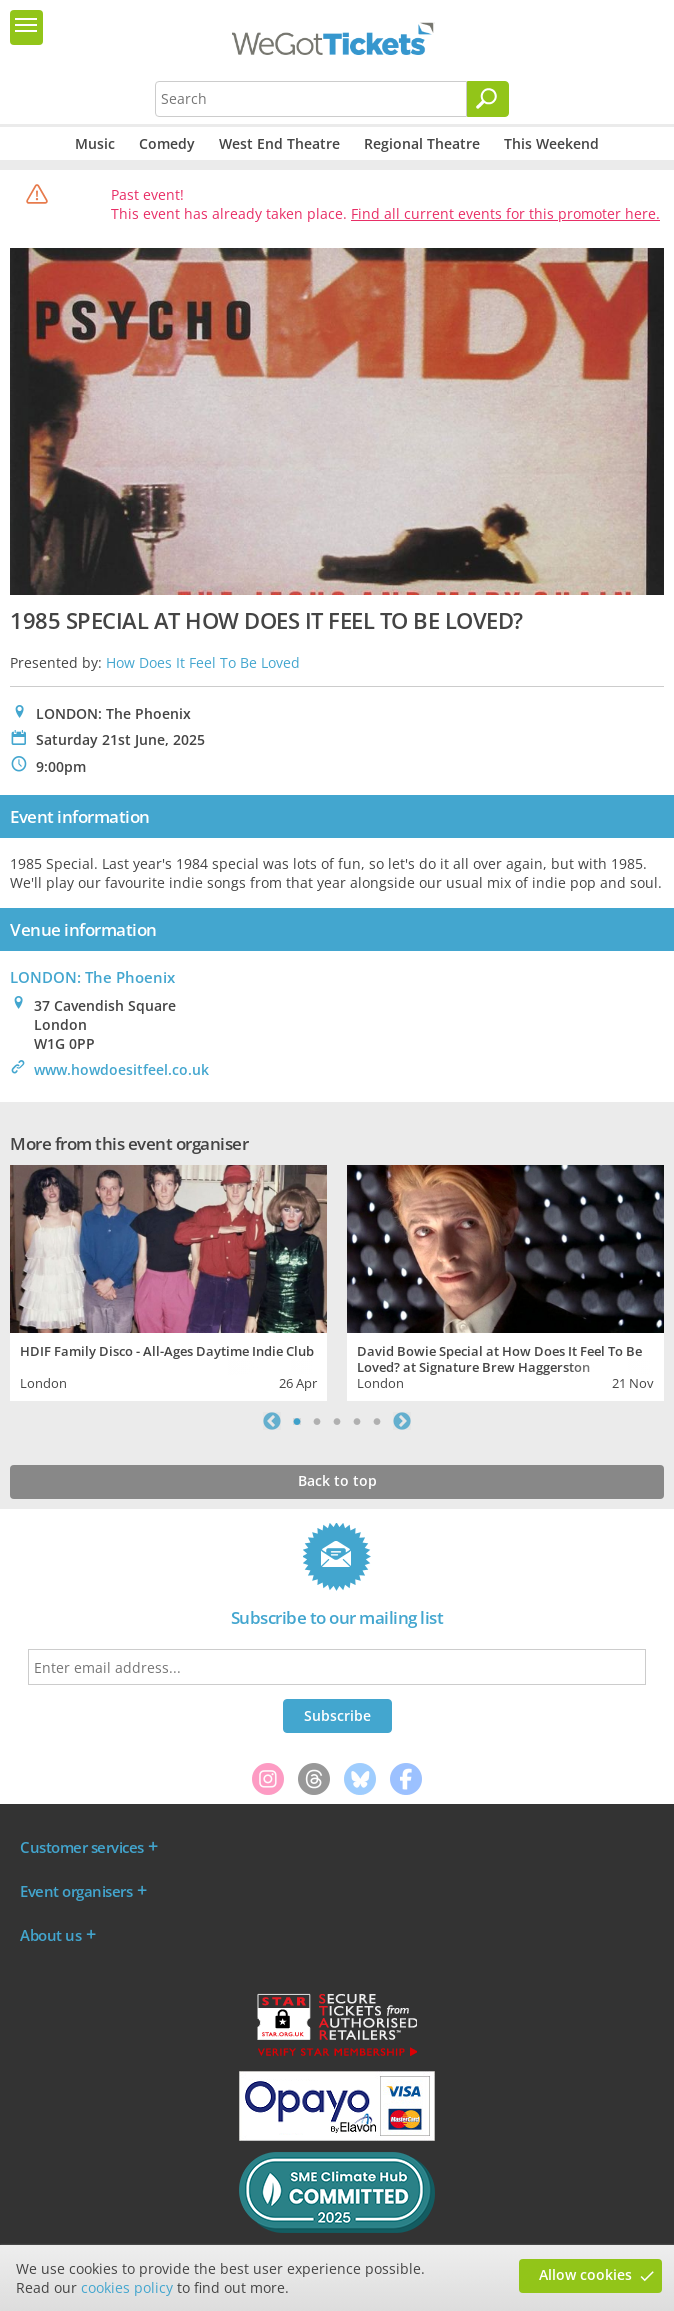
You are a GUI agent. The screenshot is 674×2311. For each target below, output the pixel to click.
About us (50, 1935)
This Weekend (551, 143)
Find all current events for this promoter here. (505, 213)
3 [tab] (337, 1421)
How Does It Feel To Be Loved (203, 662)
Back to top (337, 1480)
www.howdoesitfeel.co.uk (121, 1069)
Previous (272, 1421)
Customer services (82, 1847)
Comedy (167, 143)
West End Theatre (279, 143)
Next (402, 1421)
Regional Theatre (422, 143)
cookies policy (127, 2287)
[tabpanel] (168, 1280)
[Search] (488, 99)
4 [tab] (357, 1421)
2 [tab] (317, 1421)
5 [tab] (377, 1421)
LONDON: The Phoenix (92, 977)
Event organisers (76, 1891)
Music (95, 143)
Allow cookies (585, 2274)
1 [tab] (297, 1421)
